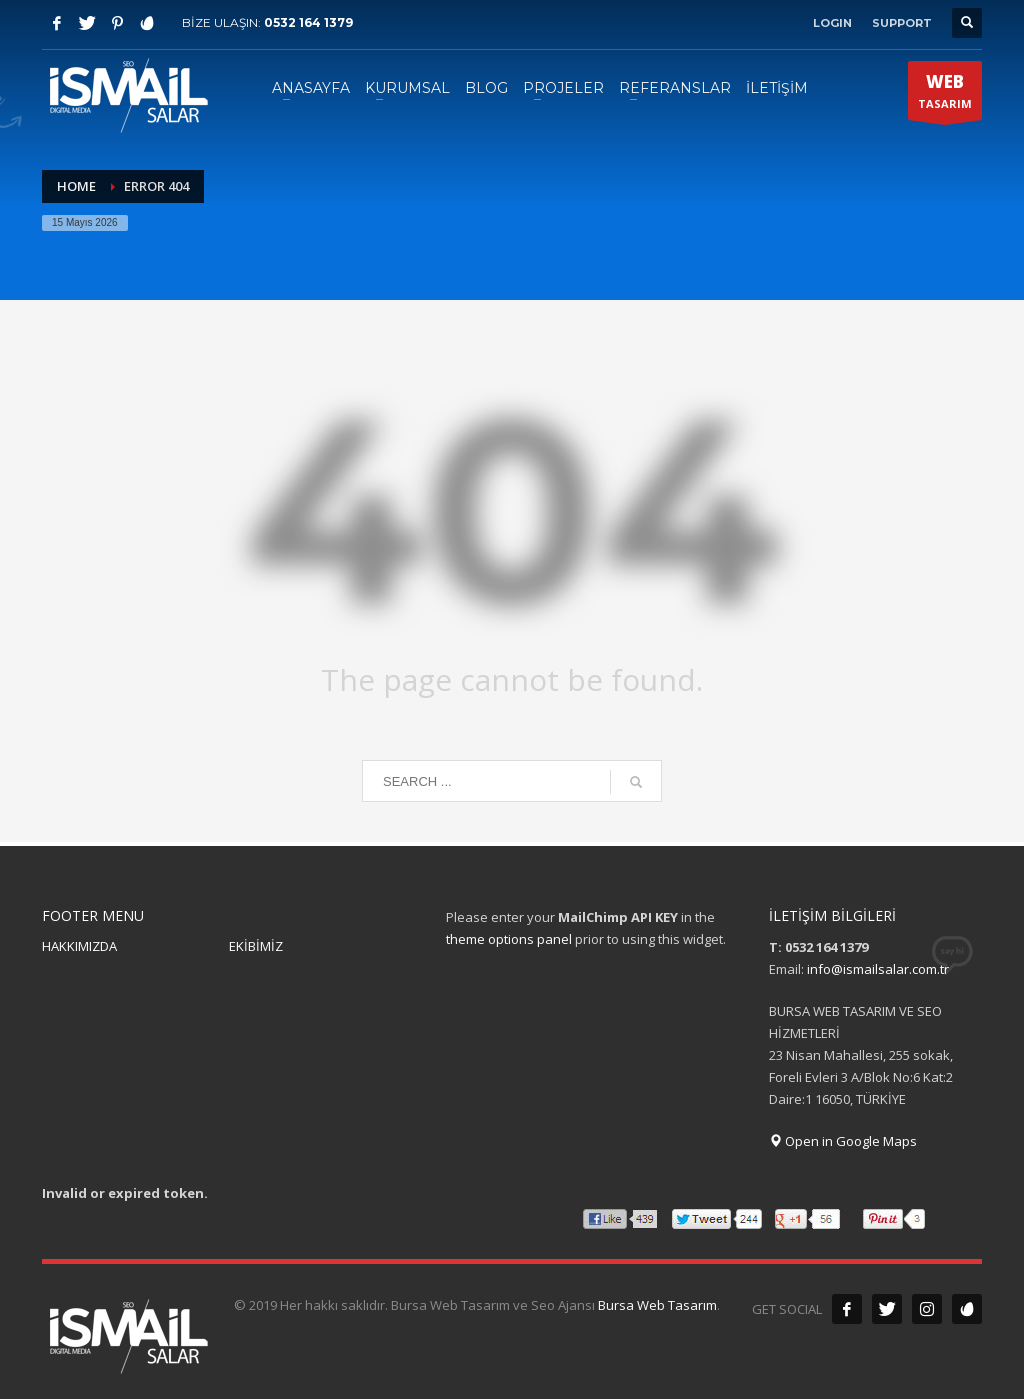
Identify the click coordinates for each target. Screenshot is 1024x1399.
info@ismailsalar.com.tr (878, 969)
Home (76, 186)
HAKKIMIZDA (79, 946)
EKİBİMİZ (256, 946)
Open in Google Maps (843, 1141)
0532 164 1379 (308, 22)
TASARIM (945, 95)
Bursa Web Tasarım (657, 1305)
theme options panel (509, 939)
